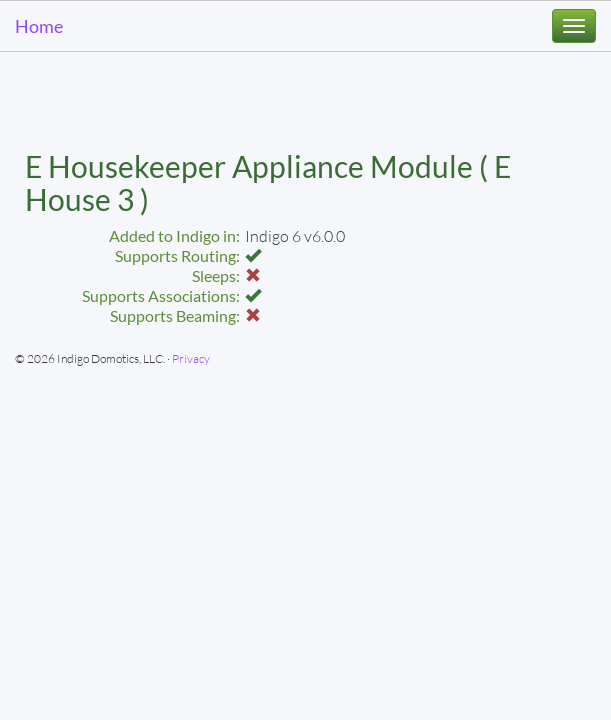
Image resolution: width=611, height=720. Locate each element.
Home (39, 26)
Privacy (191, 358)
